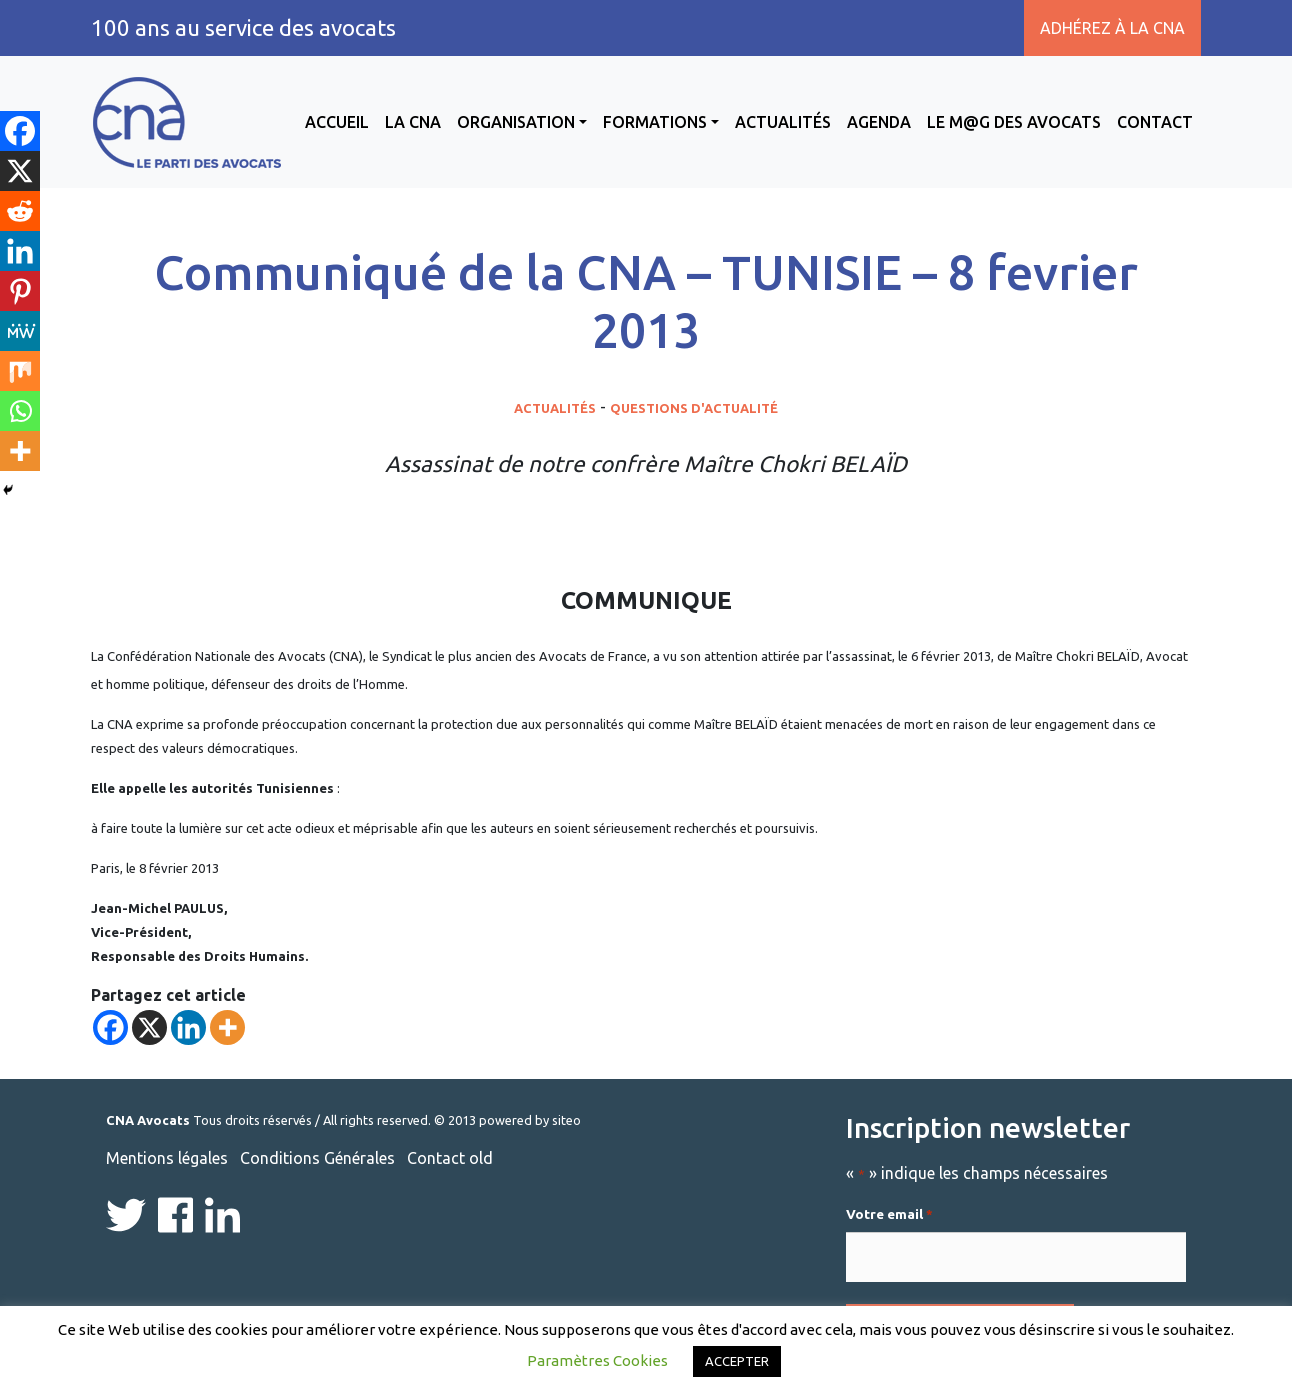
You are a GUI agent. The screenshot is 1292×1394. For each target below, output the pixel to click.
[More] (227, 1027)
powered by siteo (530, 1120)
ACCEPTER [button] (737, 1361)
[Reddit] (20, 211)
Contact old (450, 1158)
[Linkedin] (188, 1027)
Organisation (516, 122)
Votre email (889, 1215)
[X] (149, 1027)
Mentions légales (167, 1158)
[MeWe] (20, 331)
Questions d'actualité (694, 408)
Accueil (337, 122)
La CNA (413, 122)
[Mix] (20, 371)
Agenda (879, 122)
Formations (655, 122)
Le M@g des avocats (1014, 122)
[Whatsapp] (20, 411)
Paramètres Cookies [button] (597, 1360)
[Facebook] (110, 1027)
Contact (1155, 122)
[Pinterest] (20, 291)
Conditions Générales (317, 1158)
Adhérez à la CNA (1112, 28)
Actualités (783, 122)
